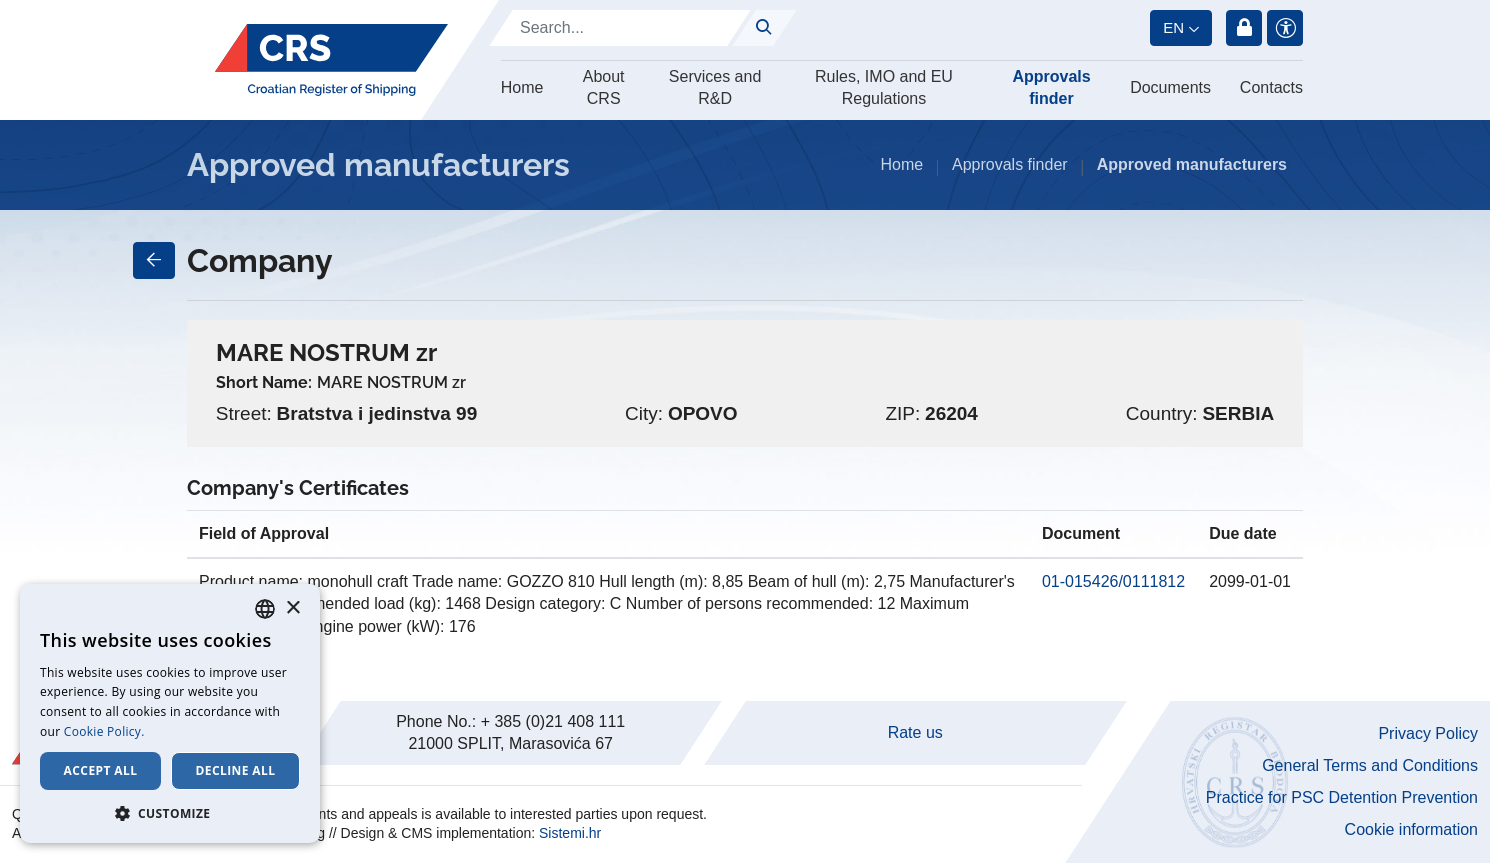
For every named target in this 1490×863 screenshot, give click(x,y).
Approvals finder (1051, 87)
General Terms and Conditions (1370, 765)
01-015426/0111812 (1113, 581)
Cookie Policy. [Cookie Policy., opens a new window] (104, 731)
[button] (170, 813)
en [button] (1173, 27)
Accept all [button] (101, 770)
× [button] (292, 608)
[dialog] (170, 713)
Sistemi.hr (570, 833)
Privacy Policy (1428, 733)
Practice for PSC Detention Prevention (1342, 797)
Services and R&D (715, 87)
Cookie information (1411, 829)
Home (522, 87)
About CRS (604, 87)
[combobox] (265, 609)
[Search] (620, 28)
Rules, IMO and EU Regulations (884, 87)
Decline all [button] (236, 770)
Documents (1170, 87)
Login (1244, 28)
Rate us (915, 732)
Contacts (1271, 87)
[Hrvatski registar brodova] (331, 60)
